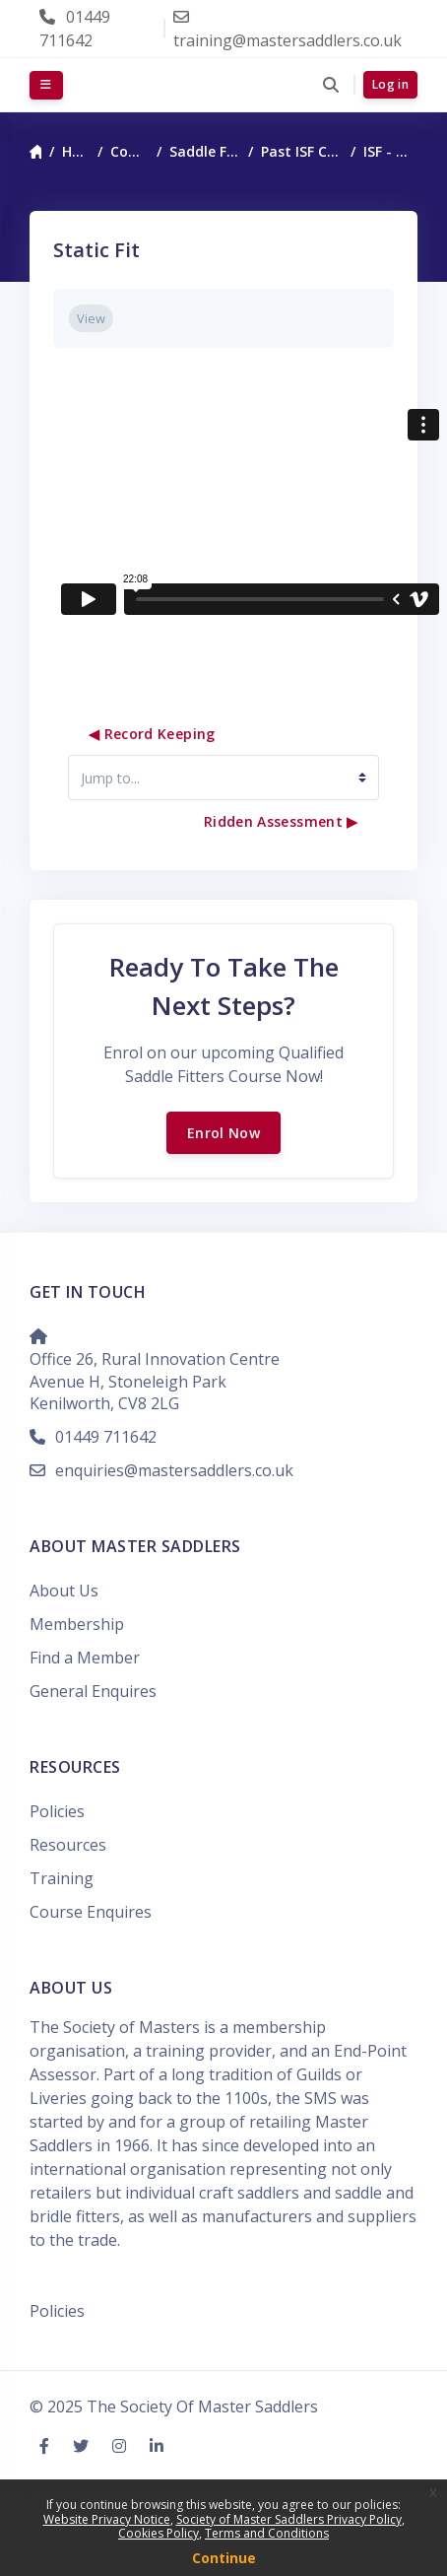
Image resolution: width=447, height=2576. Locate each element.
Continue (224, 2557)
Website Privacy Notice (106, 2519)
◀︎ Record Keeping (152, 733)
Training (62, 1878)
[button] (330, 84)
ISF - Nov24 (390, 151)
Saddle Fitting (204, 151)
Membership (77, 1624)
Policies (57, 1811)
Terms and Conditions (267, 2533)
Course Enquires (91, 1912)
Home (76, 151)
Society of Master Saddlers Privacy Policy (289, 2519)
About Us (64, 1590)
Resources (68, 1845)
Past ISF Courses (302, 151)
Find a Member (85, 1657)
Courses (129, 151)
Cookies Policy (158, 2533)
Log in (390, 84)
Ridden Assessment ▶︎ (281, 821)
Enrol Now (223, 1132)
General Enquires (93, 1691)
